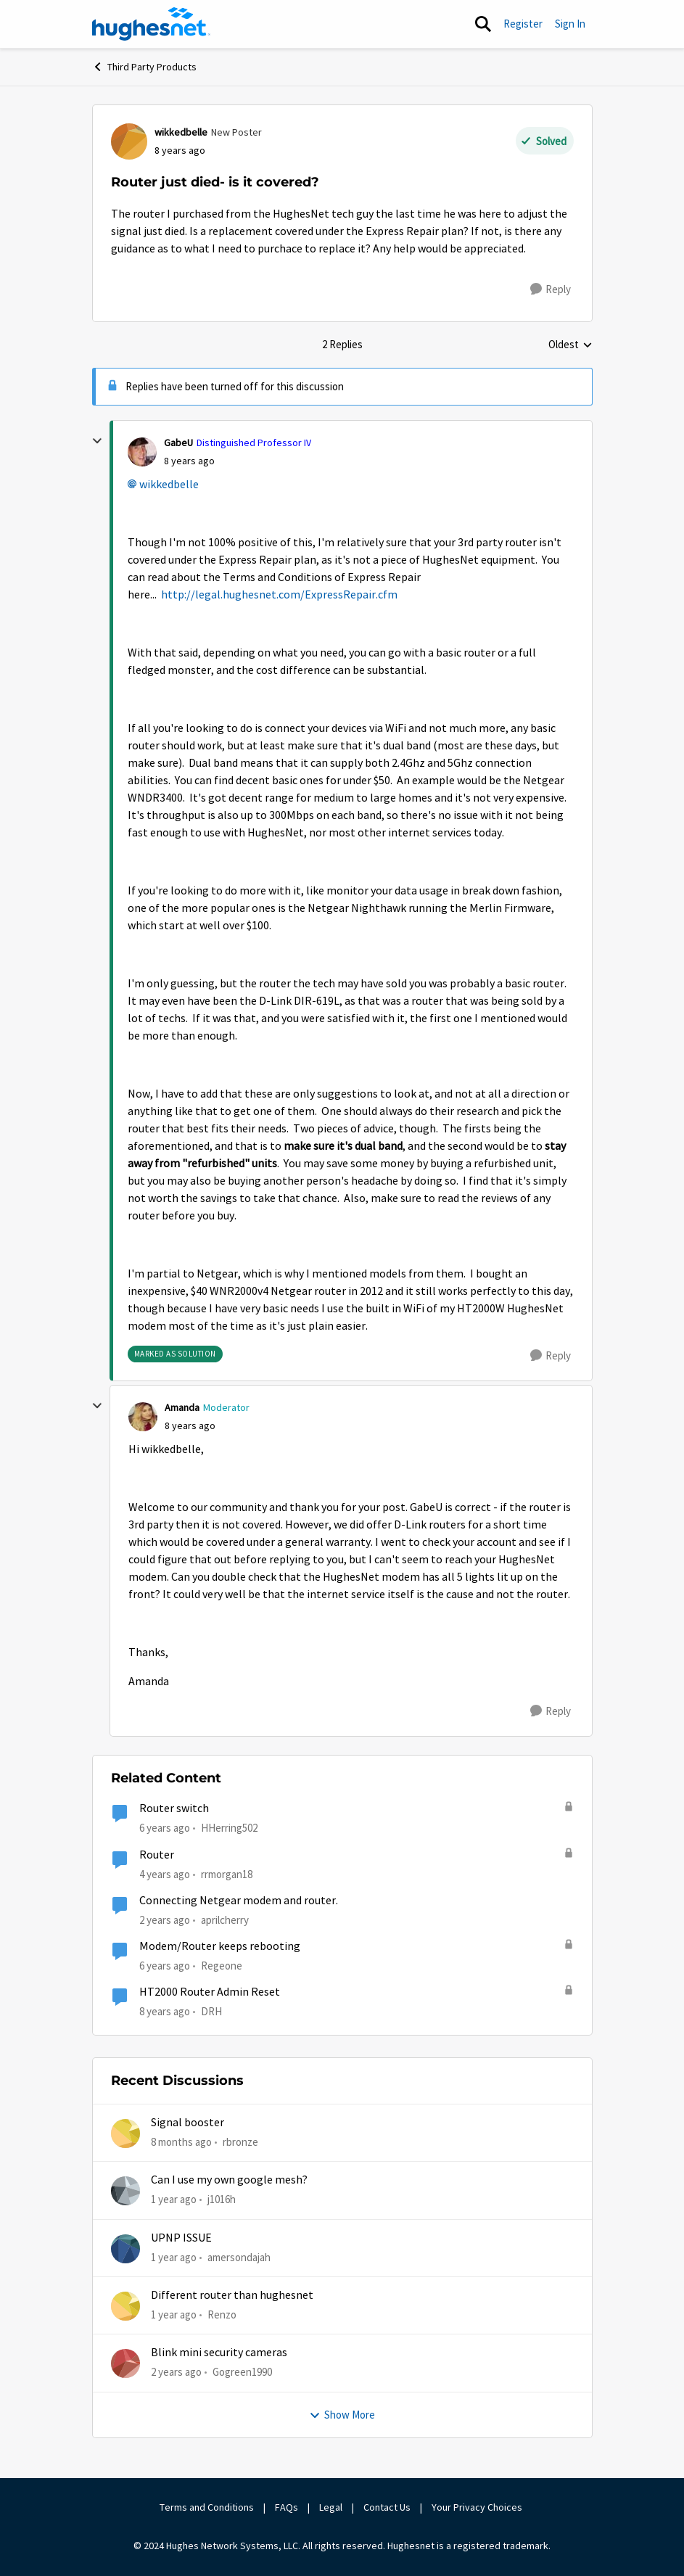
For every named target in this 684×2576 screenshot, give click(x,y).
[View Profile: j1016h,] (125, 2190)
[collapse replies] (97, 441)
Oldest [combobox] (570, 345)
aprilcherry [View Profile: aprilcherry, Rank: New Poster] (225, 1920)
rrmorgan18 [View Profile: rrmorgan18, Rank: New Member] (226, 1873)
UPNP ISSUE (181, 2238)
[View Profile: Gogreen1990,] (125, 2363)
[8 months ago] (181, 2142)
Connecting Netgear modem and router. (238, 1900)
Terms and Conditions (207, 2507)
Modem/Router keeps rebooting (219, 1946)
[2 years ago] (176, 2372)
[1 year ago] (174, 2200)
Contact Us (387, 2507)
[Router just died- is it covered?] (189, 461)
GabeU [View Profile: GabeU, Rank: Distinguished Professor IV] (178, 442)
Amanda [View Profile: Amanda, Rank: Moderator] (182, 1407)
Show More (342, 2414)
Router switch (174, 1808)
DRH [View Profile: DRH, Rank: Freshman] (211, 2011)
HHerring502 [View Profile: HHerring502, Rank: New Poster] (229, 1828)
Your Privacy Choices (478, 2507)
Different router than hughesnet (232, 2295)
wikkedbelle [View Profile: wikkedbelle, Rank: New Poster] (180, 132)
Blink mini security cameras (219, 2352)
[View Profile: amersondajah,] (125, 2248)
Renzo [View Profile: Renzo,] (221, 2314)
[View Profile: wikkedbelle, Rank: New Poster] (129, 141)
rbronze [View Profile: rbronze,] (240, 2142)
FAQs (286, 2507)
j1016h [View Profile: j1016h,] (221, 2199)
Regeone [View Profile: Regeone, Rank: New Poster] (221, 1965)
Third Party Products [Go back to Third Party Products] (144, 66)
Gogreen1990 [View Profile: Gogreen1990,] (242, 2372)
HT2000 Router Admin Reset (209, 1992)
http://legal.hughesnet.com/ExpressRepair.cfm (279, 595)
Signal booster (187, 2122)
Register (523, 23)
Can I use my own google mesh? (229, 2180)
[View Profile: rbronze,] (125, 2133)
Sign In (570, 23)
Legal (330, 2507)
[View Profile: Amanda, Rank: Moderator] (142, 1416)
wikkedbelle (169, 484)
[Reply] (550, 289)
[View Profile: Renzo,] (125, 2306)
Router (156, 1855)
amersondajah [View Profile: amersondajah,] (239, 2257)
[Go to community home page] (151, 24)
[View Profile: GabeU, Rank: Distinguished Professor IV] (142, 451)
